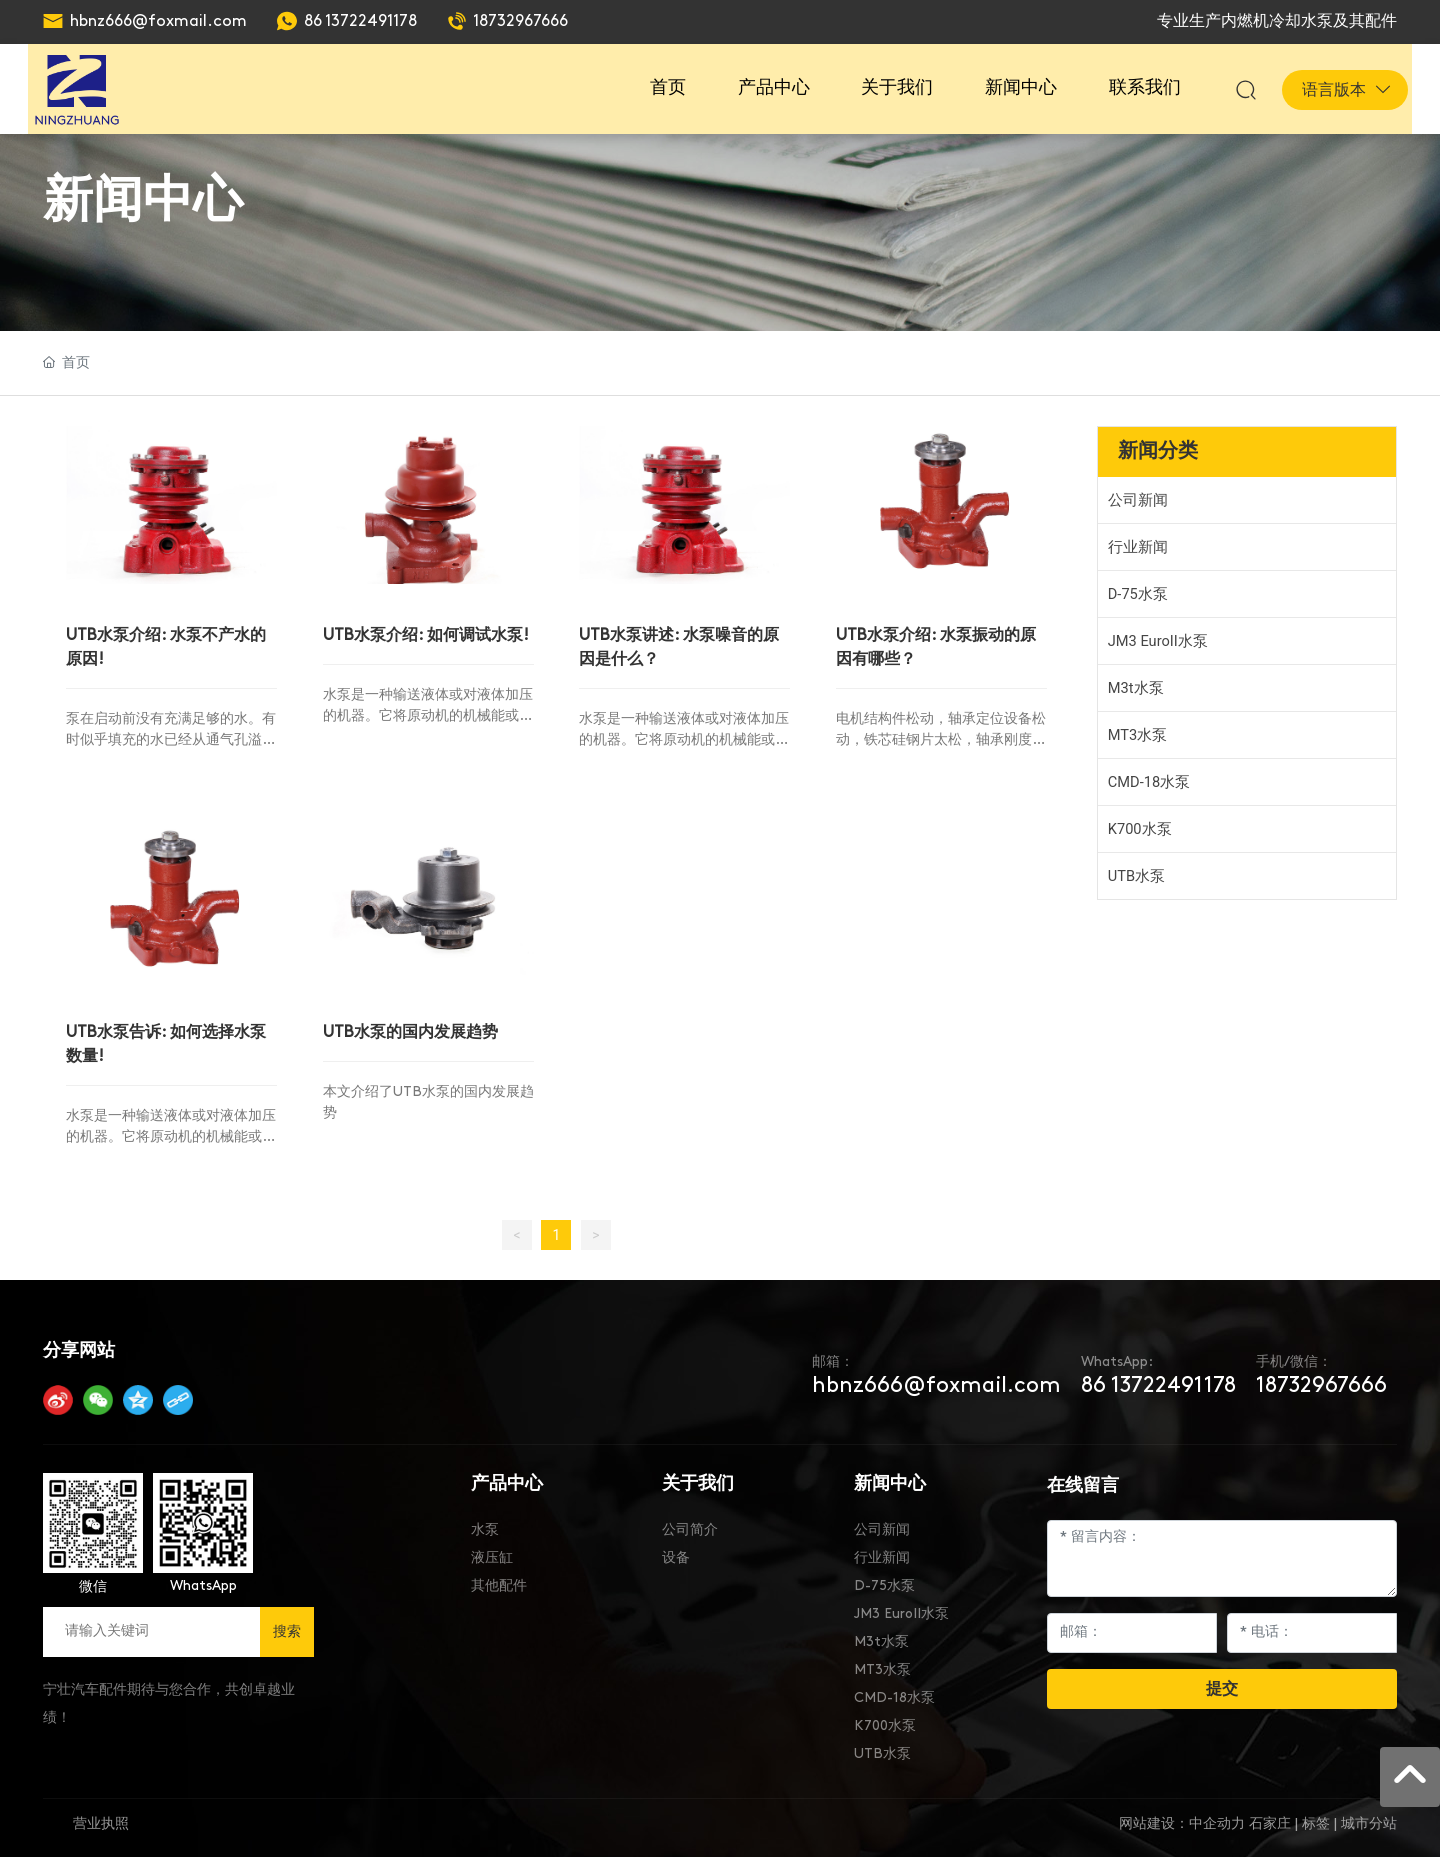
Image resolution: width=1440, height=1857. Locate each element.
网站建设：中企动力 (1182, 1817)
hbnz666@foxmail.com (158, 22)
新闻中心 (143, 198)
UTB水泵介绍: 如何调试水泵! (428, 632)
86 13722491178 (360, 22)
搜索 (287, 1625)
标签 (1316, 1817)
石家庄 (1270, 1817)
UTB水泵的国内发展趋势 (412, 1026)
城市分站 (1369, 1817)
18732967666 (520, 22)
